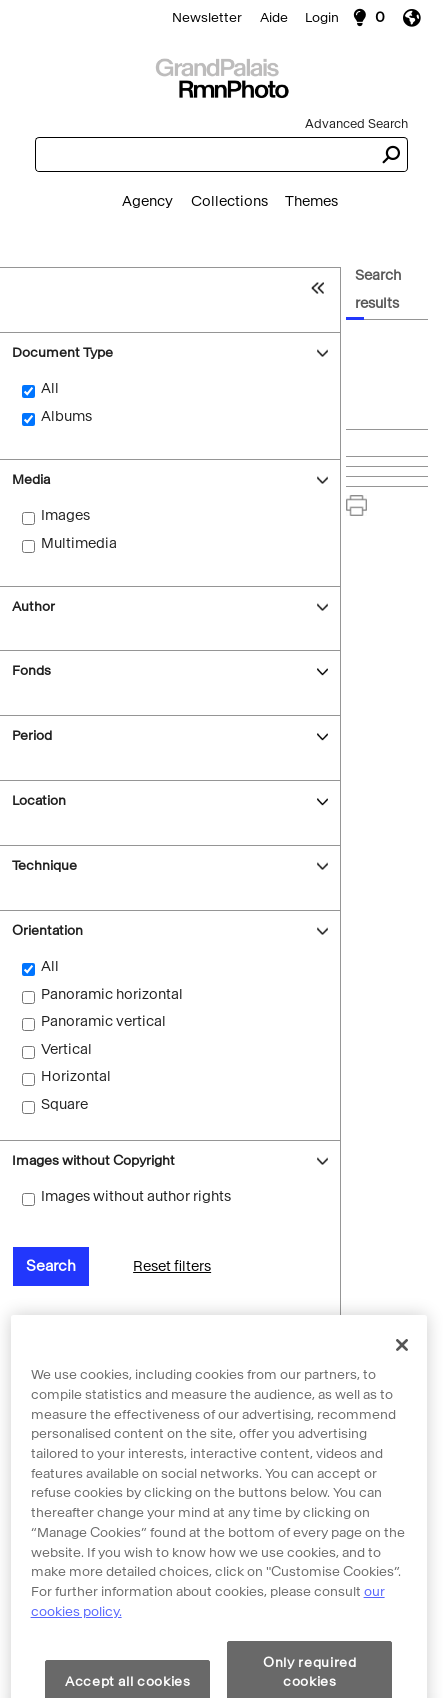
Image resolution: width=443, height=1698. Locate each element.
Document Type (62, 352)
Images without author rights (136, 1196)
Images (65, 515)
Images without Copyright (93, 1160)
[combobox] (204, 154)
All (50, 388)
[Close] (402, 1379)
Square (64, 1104)
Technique (44, 865)
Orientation (47, 930)
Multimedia (79, 543)
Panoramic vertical (103, 1021)
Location (39, 800)
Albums (66, 416)
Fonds (31, 670)
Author (33, 606)
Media (31, 479)
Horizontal (76, 1076)
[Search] (221, 76)
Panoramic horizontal (112, 994)
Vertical (66, 1049)
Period (32, 735)
